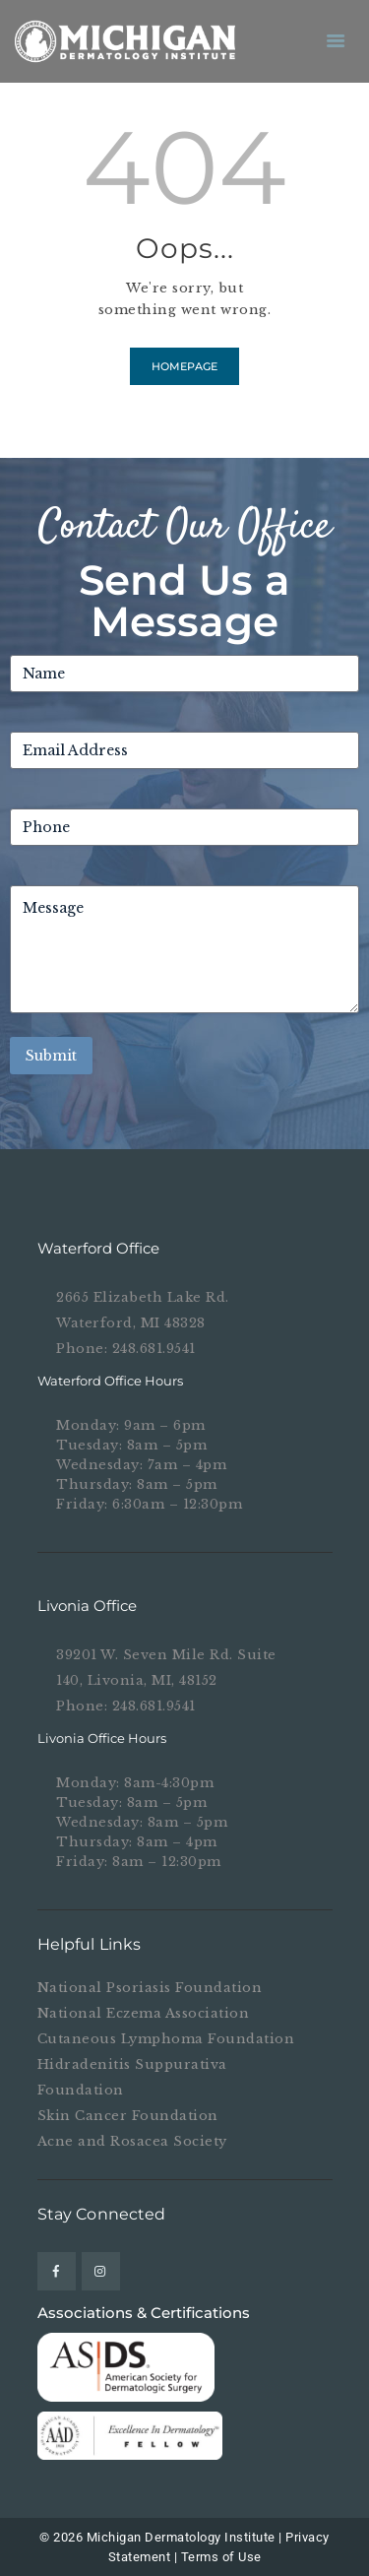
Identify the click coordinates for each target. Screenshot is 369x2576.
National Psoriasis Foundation (150, 1987)
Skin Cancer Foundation (127, 2115)
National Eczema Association (143, 2013)
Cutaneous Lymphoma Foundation (166, 2038)
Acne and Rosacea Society (132, 2141)
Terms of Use (221, 2556)
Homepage (184, 366)
